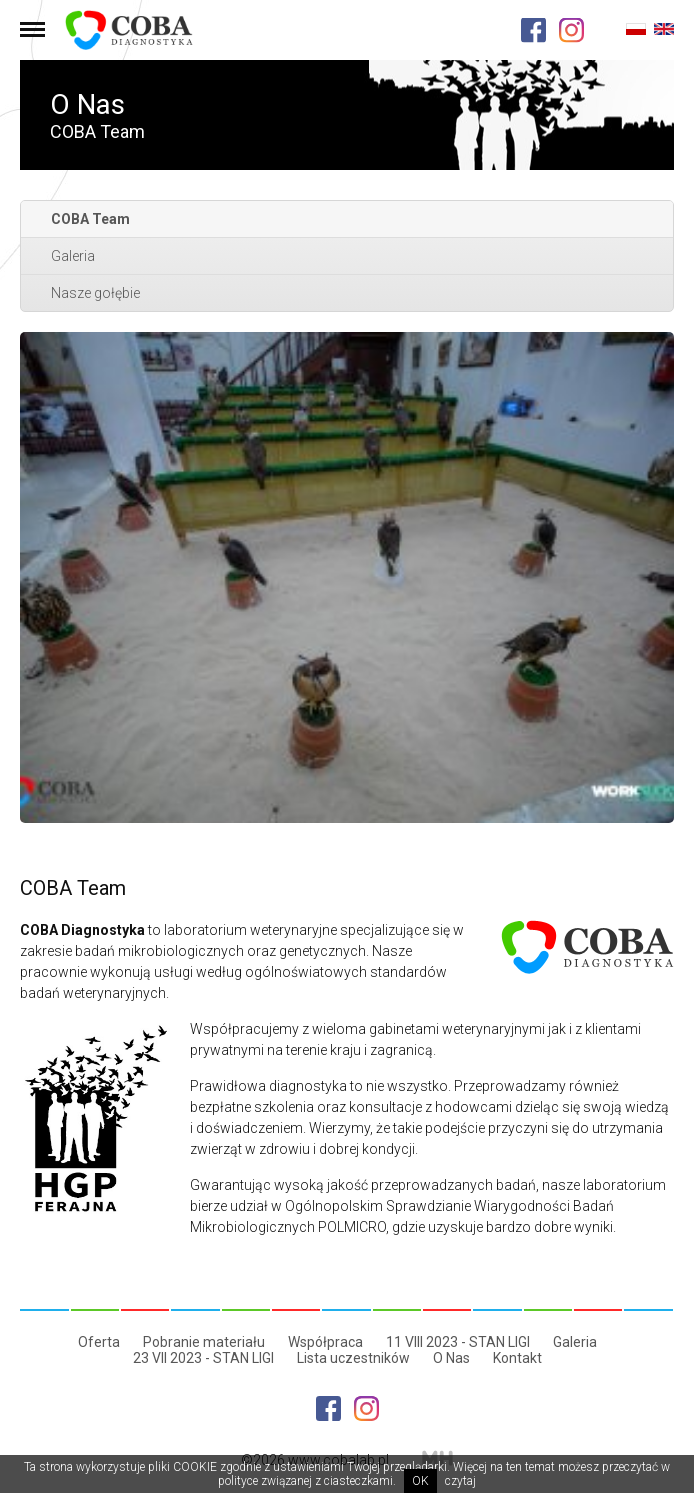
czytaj (460, 1481)
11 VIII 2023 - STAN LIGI (458, 1342)
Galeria (73, 256)
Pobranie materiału (204, 1342)
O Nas (451, 1358)
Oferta (99, 1342)
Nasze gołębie (95, 293)
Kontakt (517, 1358)
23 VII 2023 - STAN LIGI (203, 1358)
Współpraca (325, 1342)
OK (420, 1481)
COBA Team (90, 219)
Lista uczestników (353, 1358)
